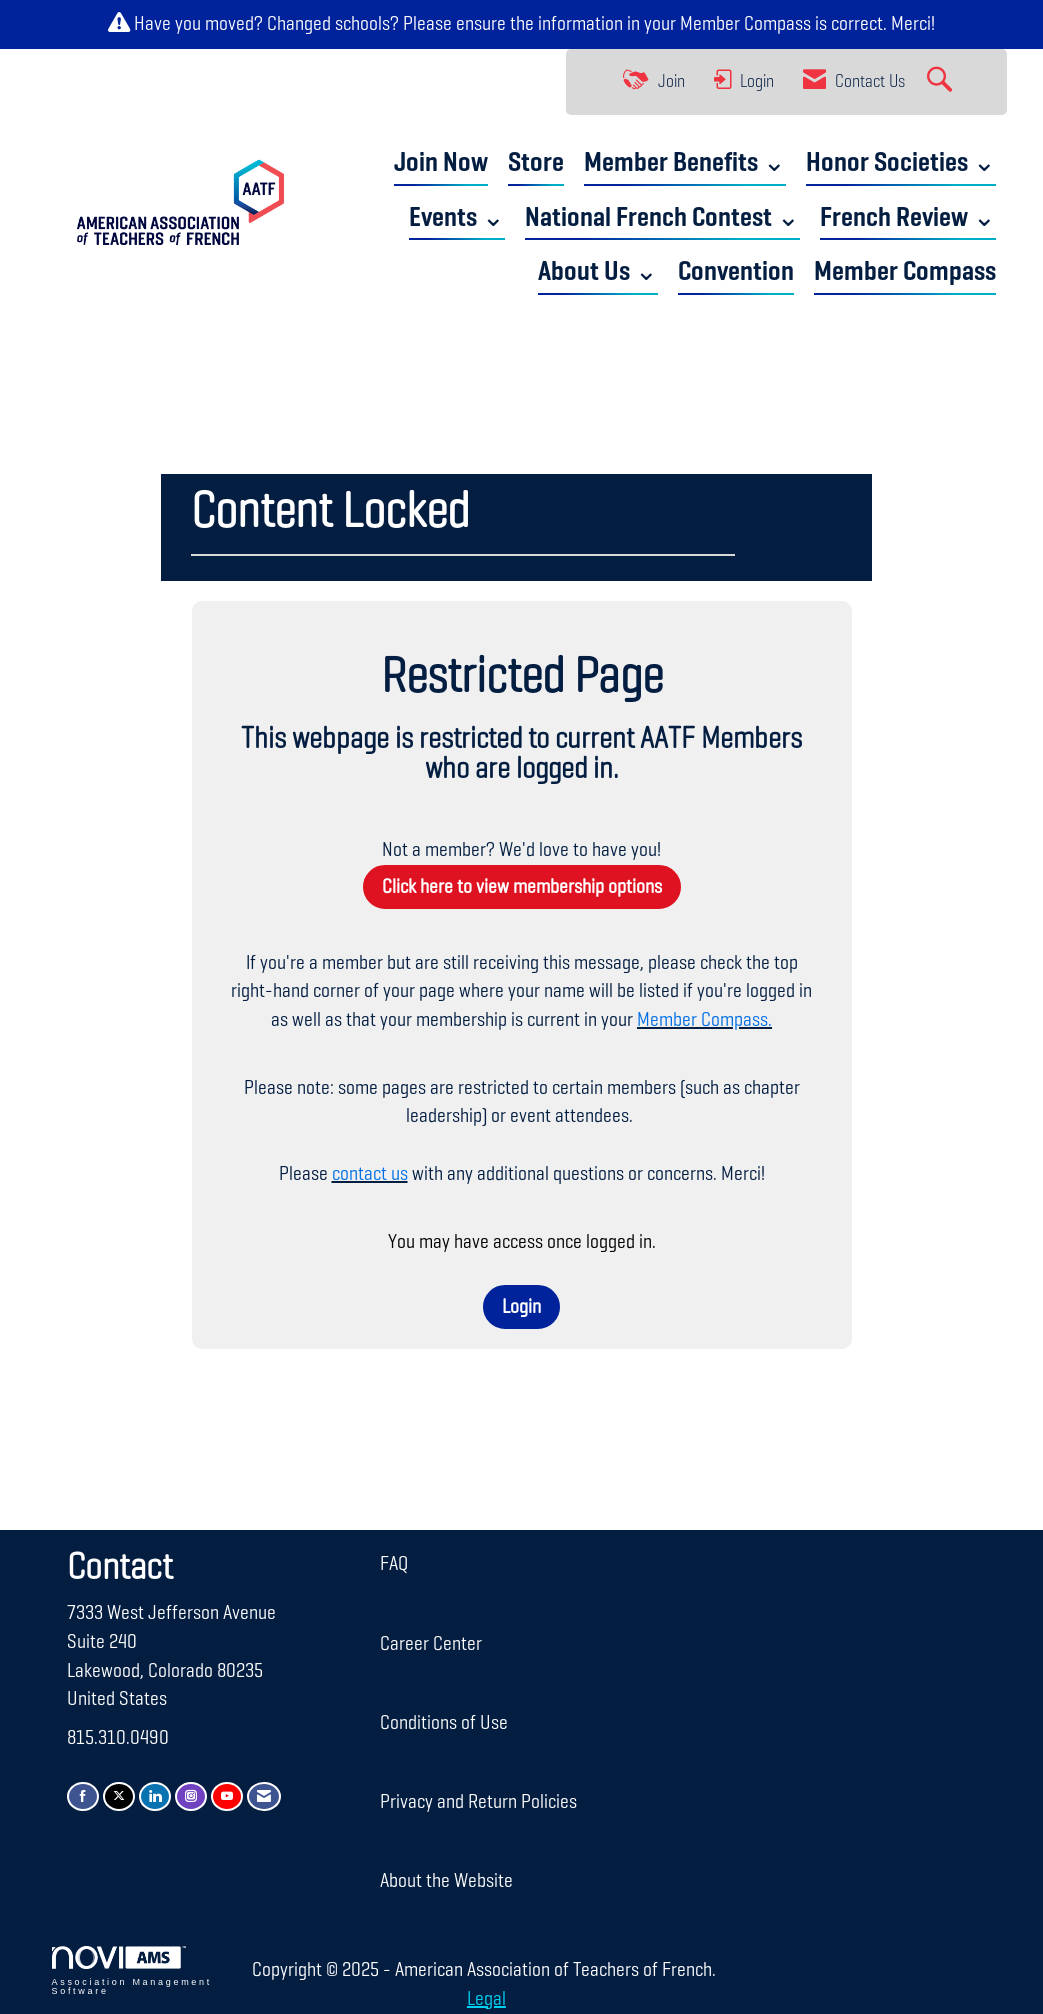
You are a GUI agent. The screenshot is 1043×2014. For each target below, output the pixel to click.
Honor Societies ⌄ (901, 163)
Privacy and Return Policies (478, 1802)
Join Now (441, 163)
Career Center (431, 1644)
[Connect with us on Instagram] (191, 1796)
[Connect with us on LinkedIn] (155, 1796)
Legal (486, 1999)
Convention (736, 272)
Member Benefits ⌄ (685, 163)
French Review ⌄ (908, 218)
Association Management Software (132, 1971)
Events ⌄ (457, 218)
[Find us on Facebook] (83, 1796)
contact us (370, 1174)
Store (536, 163)
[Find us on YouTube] (227, 1796)
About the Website (446, 1881)
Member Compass (745, 24)
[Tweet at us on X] (119, 1796)
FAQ (394, 1564)
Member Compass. (704, 1020)
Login (521, 1307)
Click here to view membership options (522, 887)
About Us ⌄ (598, 272)
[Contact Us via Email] (264, 1796)
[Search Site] (942, 82)
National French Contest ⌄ (662, 218)
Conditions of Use (444, 1723)
